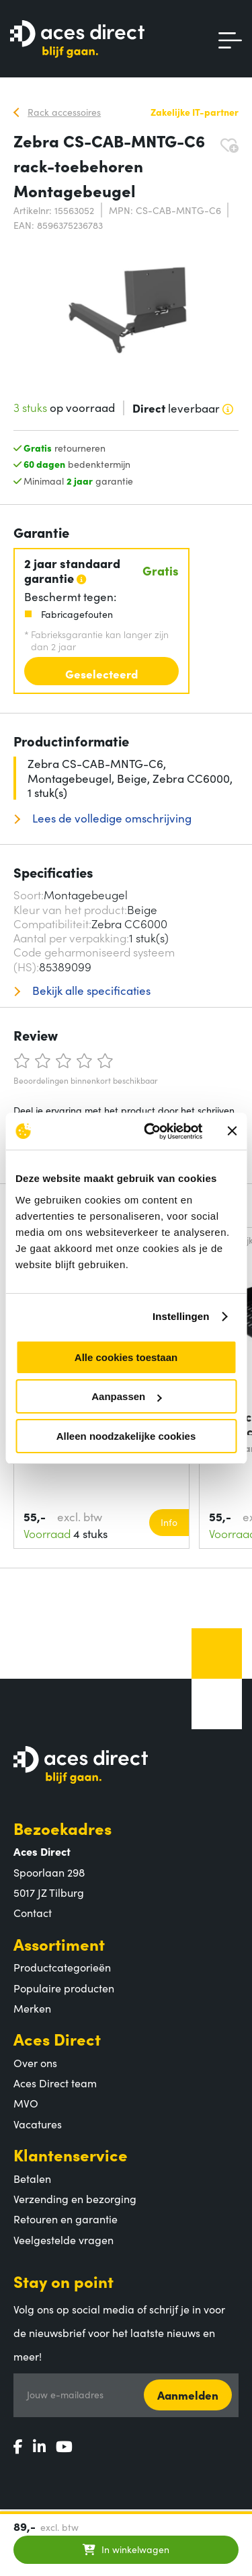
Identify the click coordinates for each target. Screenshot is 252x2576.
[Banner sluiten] (232, 1131)
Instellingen (181, 1316)
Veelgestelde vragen (63, 2239)
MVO (25, 2102)
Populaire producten (63, 1987)
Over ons (35, 2062)
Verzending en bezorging (74, 2198)
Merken (32, 2007)
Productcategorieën (62, 1966)
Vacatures (37, 2123)
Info (169, 1522)
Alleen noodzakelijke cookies (126, 1436)
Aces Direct (57, 2038)
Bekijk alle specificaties (90, 990)
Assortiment (59, 1944)
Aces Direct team (55, 2082)
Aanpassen (126, 1396)
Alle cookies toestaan (126, 1357)
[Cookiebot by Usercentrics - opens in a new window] (150, 1131)
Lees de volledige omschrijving (111, 818)
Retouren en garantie (65, 2218)
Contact (32, 1912)
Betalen (32, 2178)
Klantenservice (70, 2154)
